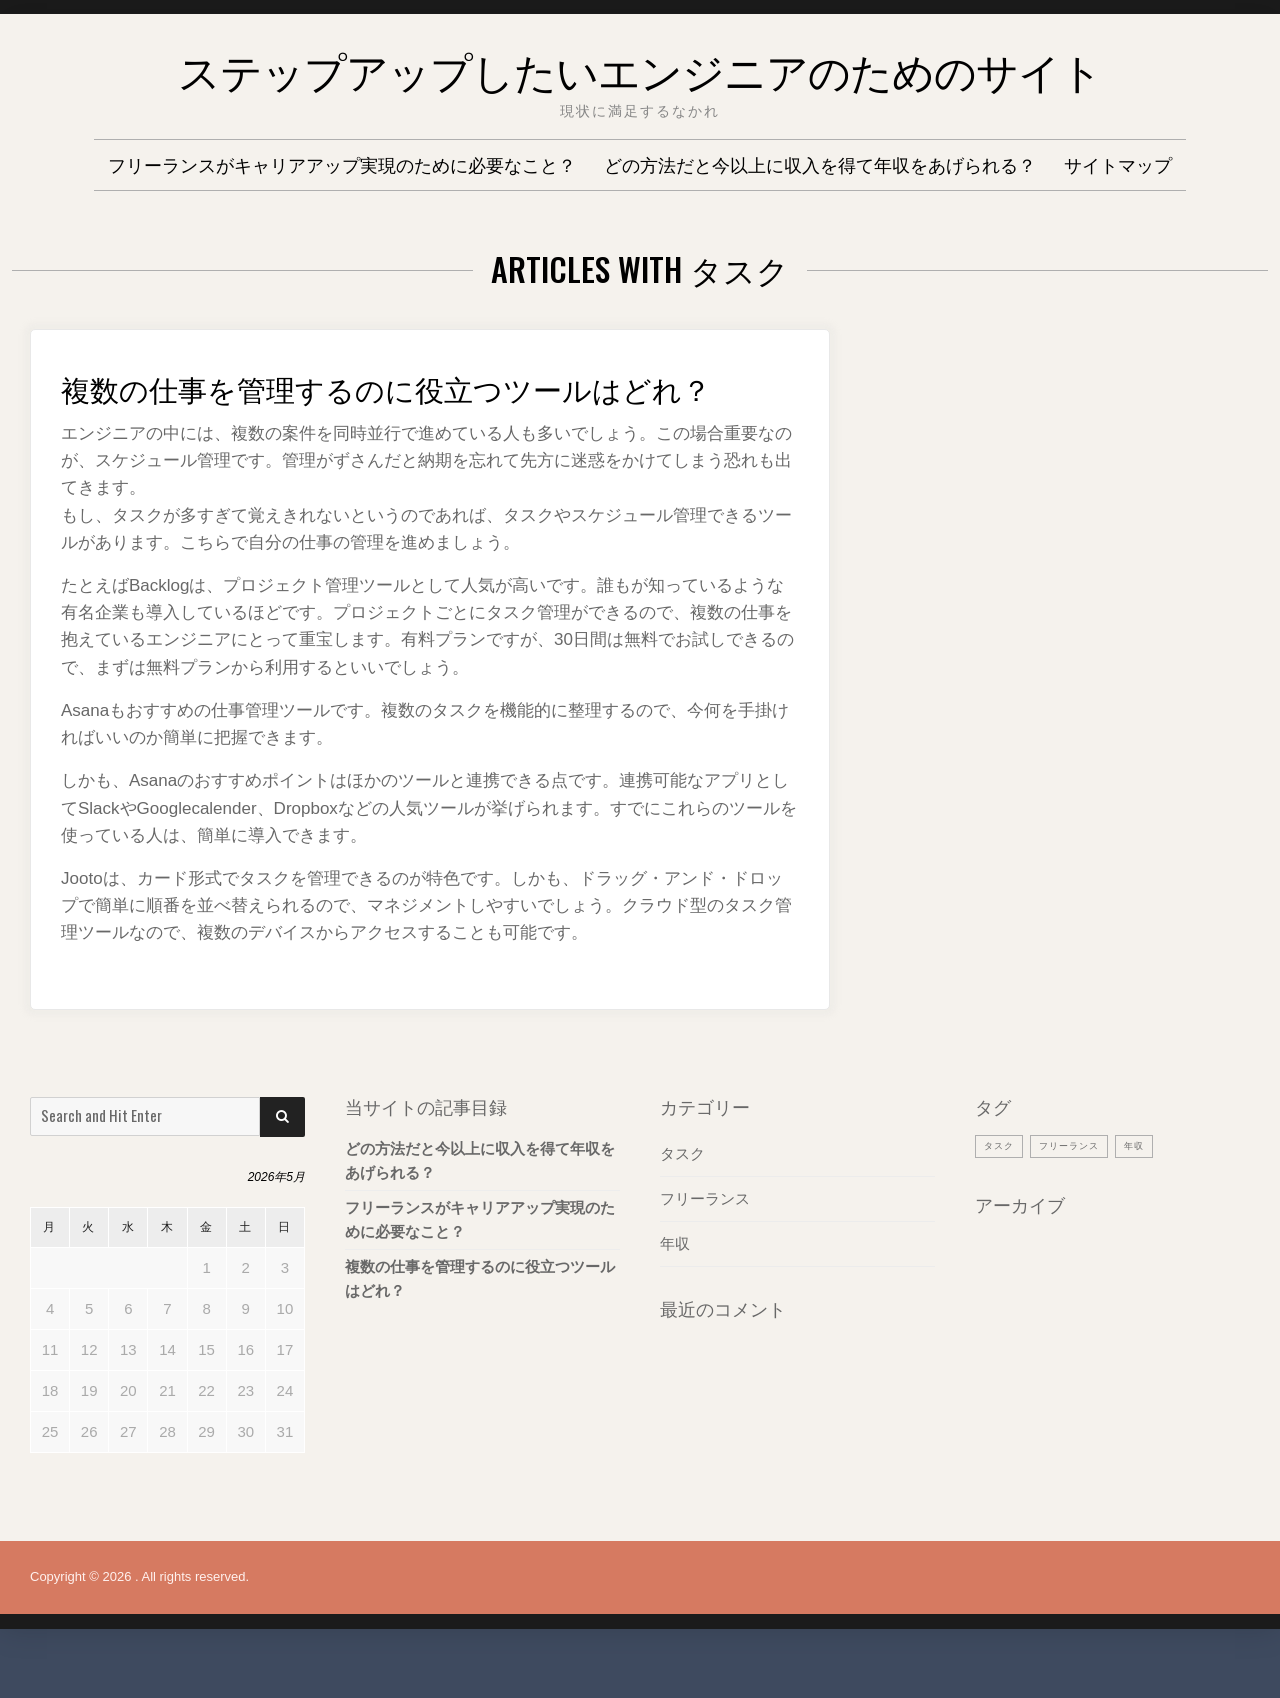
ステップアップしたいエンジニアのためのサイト (640, 64)
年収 (675, 1283)
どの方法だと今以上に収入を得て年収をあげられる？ (820, 164)
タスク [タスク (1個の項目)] (1002, 1185)
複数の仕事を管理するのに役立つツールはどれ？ (426, 404)
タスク (682, 1193)
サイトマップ (1118, 164)
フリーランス (705, 1238)
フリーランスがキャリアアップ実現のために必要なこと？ (342, 164)
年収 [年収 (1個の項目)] (1154, 1185)
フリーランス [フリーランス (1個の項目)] (1081, 1185)
